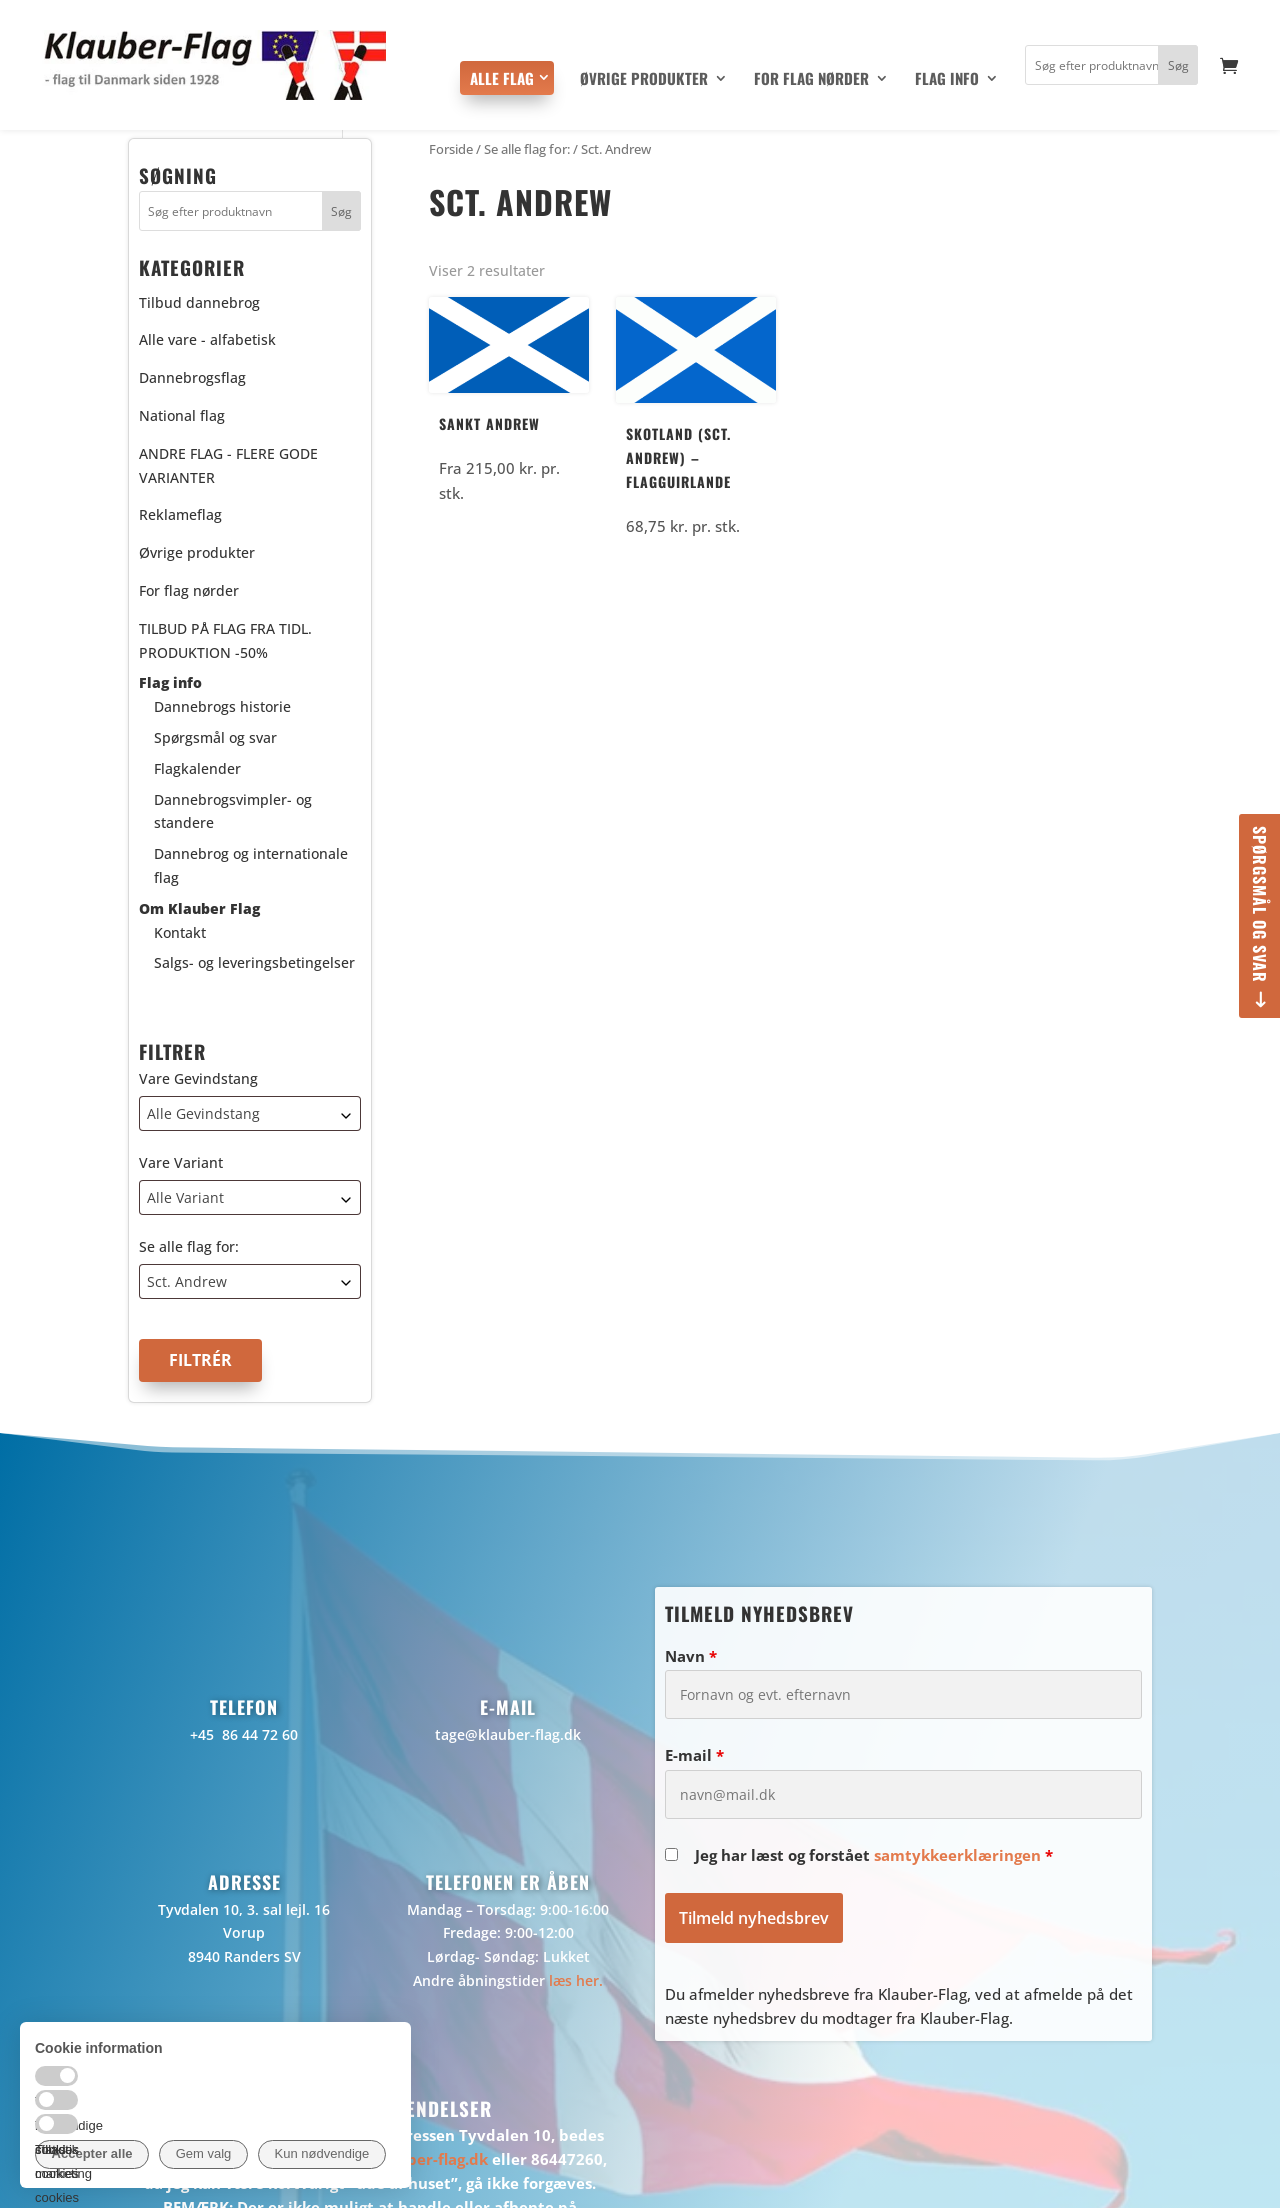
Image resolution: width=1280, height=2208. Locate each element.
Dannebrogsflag (192, 377)
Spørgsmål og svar (1260, 904)
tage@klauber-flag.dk (508, 1734)
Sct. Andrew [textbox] (187, 1281)
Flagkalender (197, 768)
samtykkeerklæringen (957, 1855)
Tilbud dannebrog (199, 302)
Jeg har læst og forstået (874, 1855)
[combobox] (250, 1113)
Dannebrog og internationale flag (251, 865)
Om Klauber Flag (199, 908)
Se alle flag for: (189, 1246)
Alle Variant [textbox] (185, 1197)
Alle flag (502, 78)
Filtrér (200, 1360)
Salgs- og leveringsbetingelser (254, 962)
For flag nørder (811, 80)
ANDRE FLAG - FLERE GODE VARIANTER (228, 465)
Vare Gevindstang (198, 1078)
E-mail (694, 1755)
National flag (182, 415)
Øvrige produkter (644, 80)
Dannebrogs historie (222, 706)
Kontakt (180, 932)
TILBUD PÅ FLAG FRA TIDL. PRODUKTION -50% (225, 640)
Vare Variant (181, 1162)
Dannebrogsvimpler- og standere (233, 811)
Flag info (947, 80)
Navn (691, 1656)
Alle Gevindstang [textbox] (203, 1113)
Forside (451, 149)
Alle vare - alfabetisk (207, 339)
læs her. (576, 1980)
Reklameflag (180, 514)
